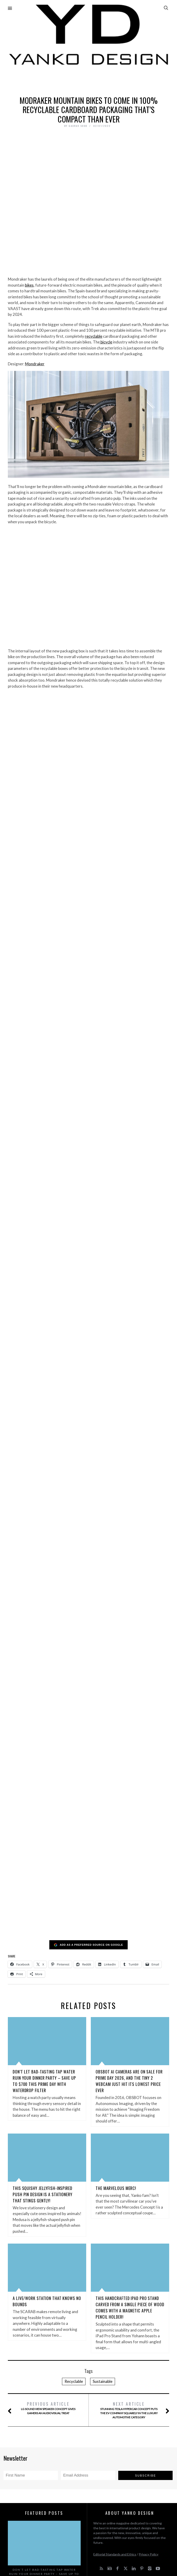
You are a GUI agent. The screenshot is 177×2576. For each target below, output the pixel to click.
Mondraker (34, 363)
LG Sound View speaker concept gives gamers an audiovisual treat (48, 2408)
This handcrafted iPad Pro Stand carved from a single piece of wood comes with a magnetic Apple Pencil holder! (130, 2307)
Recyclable (74, 2381)
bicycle (106, 342)
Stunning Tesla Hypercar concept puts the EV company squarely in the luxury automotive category (129, 2410)
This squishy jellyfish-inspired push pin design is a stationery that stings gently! (42, 2194)
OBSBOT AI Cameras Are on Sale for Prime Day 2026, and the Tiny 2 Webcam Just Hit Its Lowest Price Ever (129, 2081)
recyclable (93, 336)
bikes (29, 285)
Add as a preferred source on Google (88, 1945)
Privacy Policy (148, 2554)
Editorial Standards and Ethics (114, 2554)
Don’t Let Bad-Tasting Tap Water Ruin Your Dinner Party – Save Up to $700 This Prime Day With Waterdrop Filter (44, 2081)
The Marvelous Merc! (116, 2188)
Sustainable (102, 2381)
